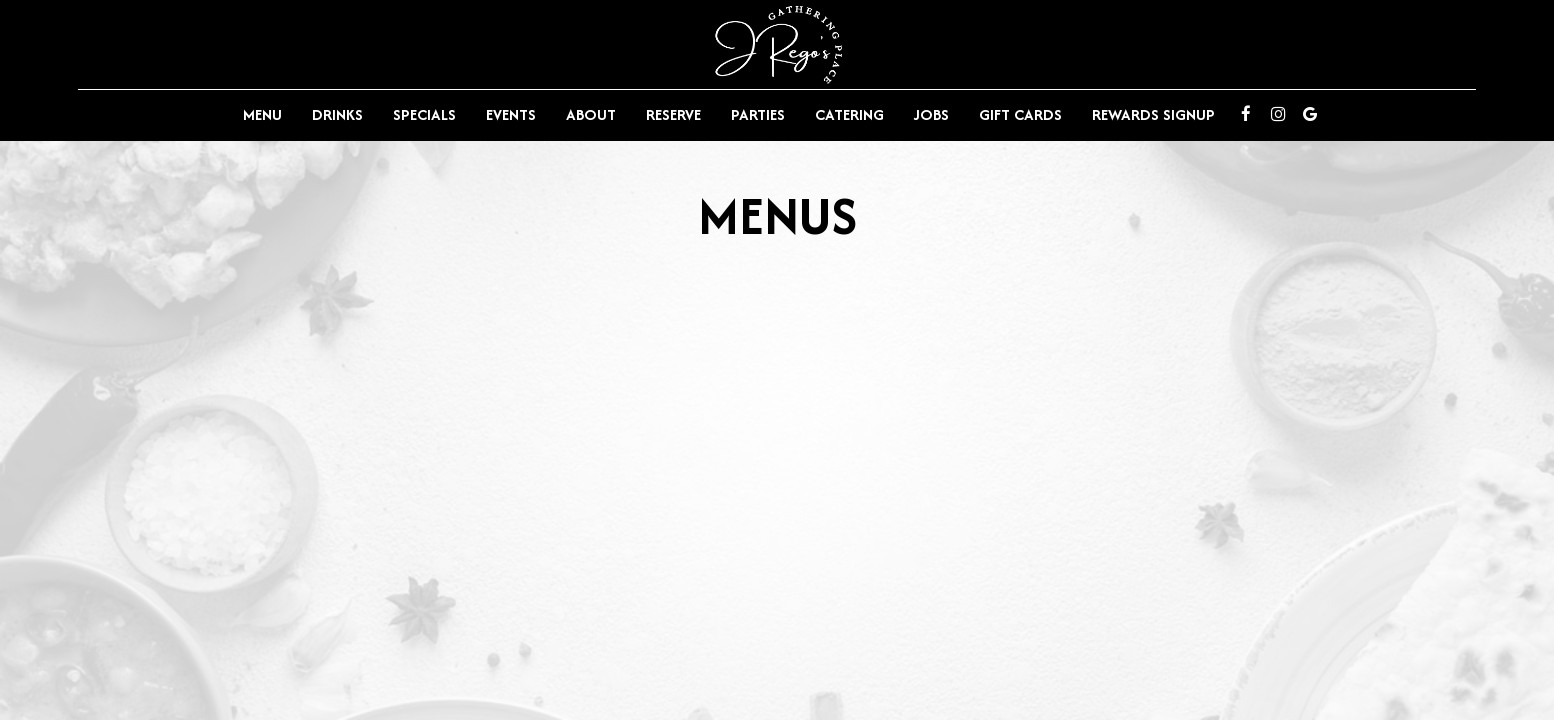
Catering (849, 115)
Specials (424, 115)
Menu (262, 115)
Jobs (931, 115)
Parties (758, 115)
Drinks (337, 115)
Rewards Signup (1153, 115)
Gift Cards (1020, 115)
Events (511, 115)
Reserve (673, 115)
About (591, 115)
